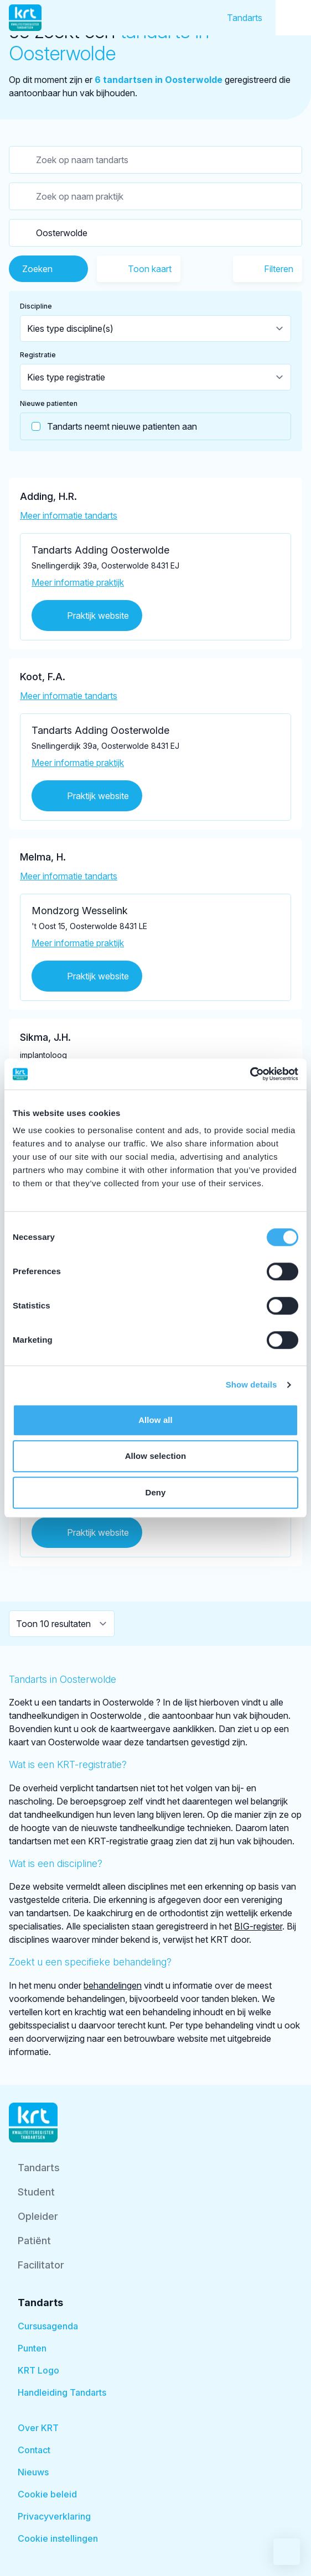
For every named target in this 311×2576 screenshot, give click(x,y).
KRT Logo (38, 2370)
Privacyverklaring (54, 2516)
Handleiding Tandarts (62, 2392)
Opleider (38, 2216)
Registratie (38, 355)
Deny (155, 1492)
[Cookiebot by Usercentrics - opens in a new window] (249, 1074)
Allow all (155, 1420)
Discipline (36, 306)
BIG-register (258, 1926)
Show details (251, 1384)
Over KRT (38, 2427)
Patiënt (34, 2240)
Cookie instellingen (58, 2538)
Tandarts (244, 17)
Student (36, 2192)
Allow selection (155, 1456)
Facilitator (41, 2265)
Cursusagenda (48, 2326)
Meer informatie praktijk (78, 582)
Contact (34, 2449)
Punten (32, 2348)
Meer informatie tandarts (68, 515)
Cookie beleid (47, 2494)
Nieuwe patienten (48, 403)
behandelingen (113, 1985)
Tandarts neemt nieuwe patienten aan (108, 426)
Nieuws (33, 2472)
